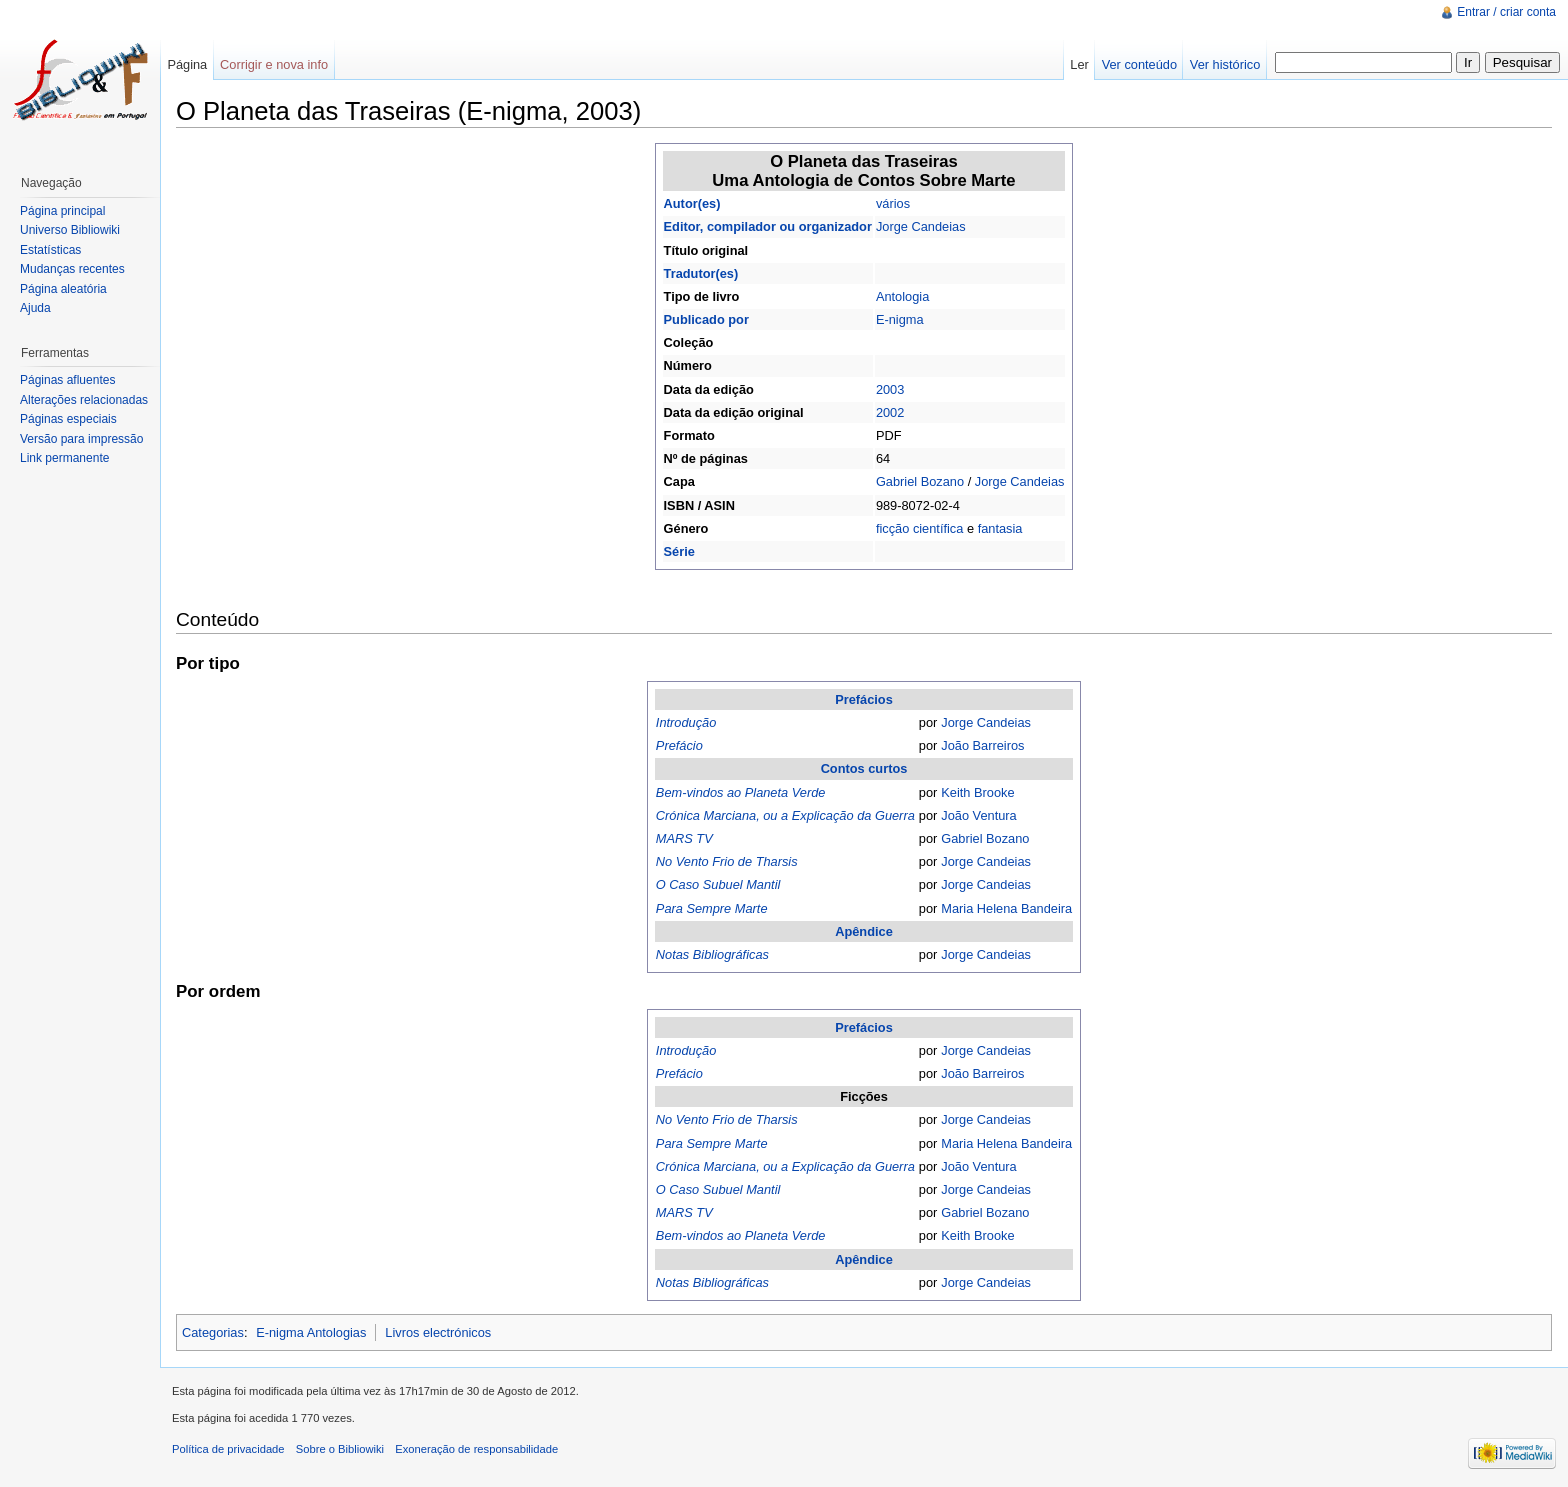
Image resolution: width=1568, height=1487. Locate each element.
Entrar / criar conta (1506, 12)
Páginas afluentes (67, 380)
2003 (890, 389)
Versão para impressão (81, 439)
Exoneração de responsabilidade (476, 1449)
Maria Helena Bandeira (1006, 908)
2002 (890, 412)
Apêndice (864, 931)
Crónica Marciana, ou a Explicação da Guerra (785, 815)
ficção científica (920, 528)
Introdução (686, 722)
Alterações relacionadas (84, 400)
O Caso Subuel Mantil (718, 884)
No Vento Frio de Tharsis (727, 861)
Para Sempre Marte (712, 908)
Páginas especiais (68, 419)
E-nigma (900, 319)
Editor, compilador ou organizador (768, 226)
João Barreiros (982, 745)
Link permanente (64, 458)
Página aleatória (63, 289)
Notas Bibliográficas (712, 954)
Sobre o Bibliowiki (340, 1449)
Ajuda (35, 308)
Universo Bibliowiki (70, 230)
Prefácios (864, 699)
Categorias (213, 1332)
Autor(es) (692, 203)
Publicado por (706, 319)
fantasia (1000, 528)
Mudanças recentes (72, 269)
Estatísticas (50, 250)
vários (893, 203)
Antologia (902, 296)
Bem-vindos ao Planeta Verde (741, 792)
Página (187, 64)
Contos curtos (864, 768)
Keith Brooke (977, 792)
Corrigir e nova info (274, 64)
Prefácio (679, 745)
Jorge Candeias (921, 226)
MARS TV (684, 838)
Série (679, 551)
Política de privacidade (228, 1449)
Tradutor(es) (701, 273)
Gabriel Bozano (920, 481)
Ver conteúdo (1139, 64)
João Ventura (978, 815)
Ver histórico (1225, 64)
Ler (1079, 64)
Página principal (62, 211)
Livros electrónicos (438, 1332)
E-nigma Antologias (311, 1332)
